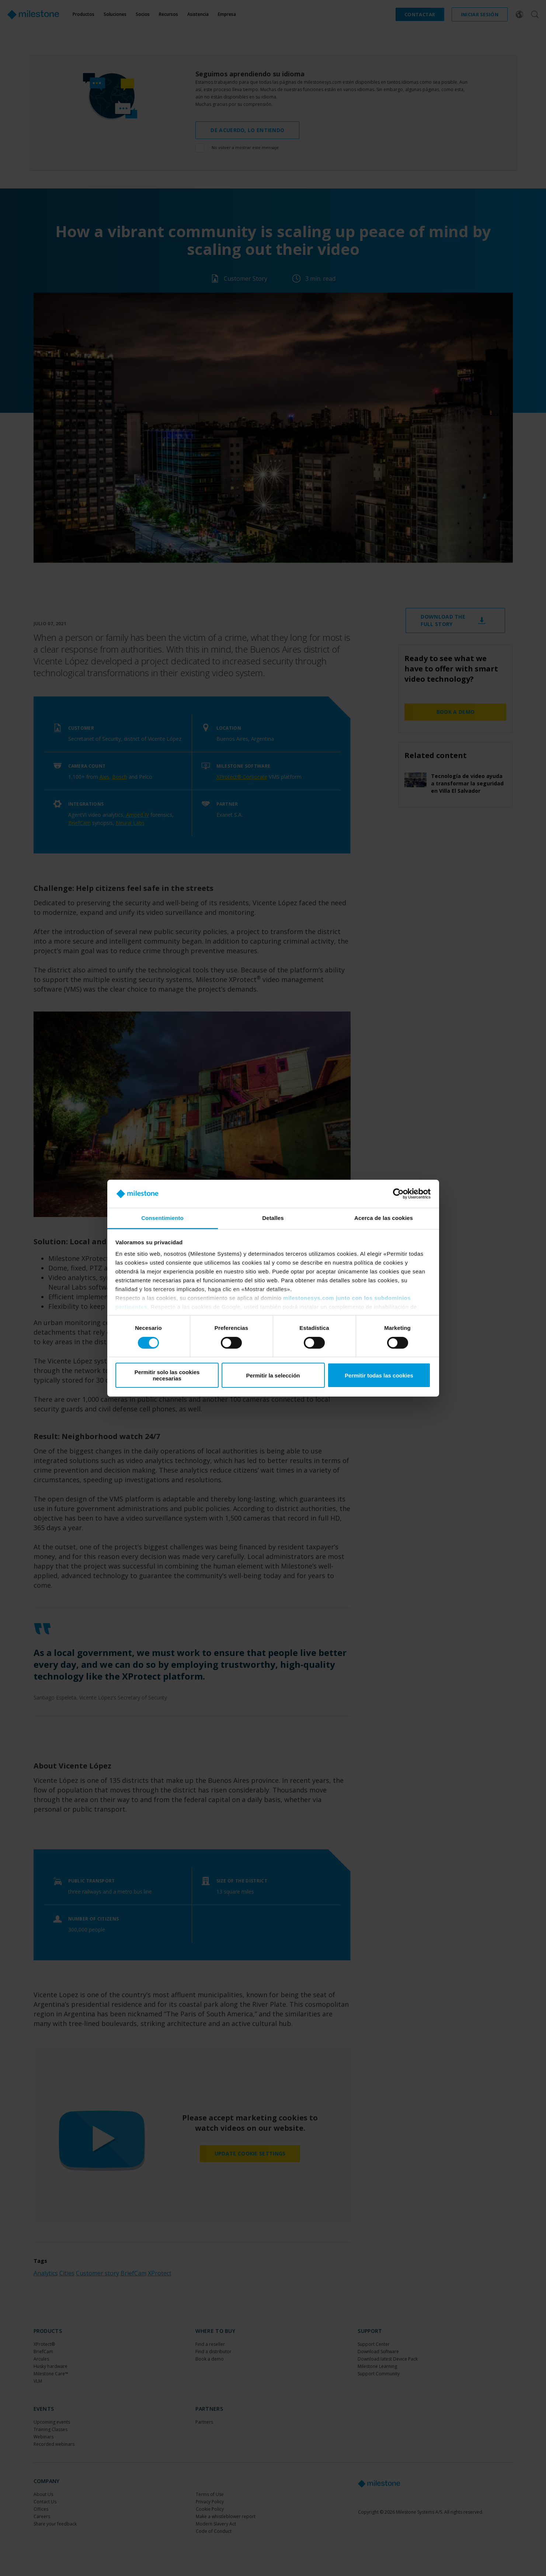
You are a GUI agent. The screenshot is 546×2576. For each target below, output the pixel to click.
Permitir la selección (273, 1375)
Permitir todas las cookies (379, 1375)
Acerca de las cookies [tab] (383, 1218)
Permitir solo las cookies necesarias (167, 1375)
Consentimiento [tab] (162, 1218)
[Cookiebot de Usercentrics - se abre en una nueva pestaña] (398, 1193)
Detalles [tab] (273, 1218)
